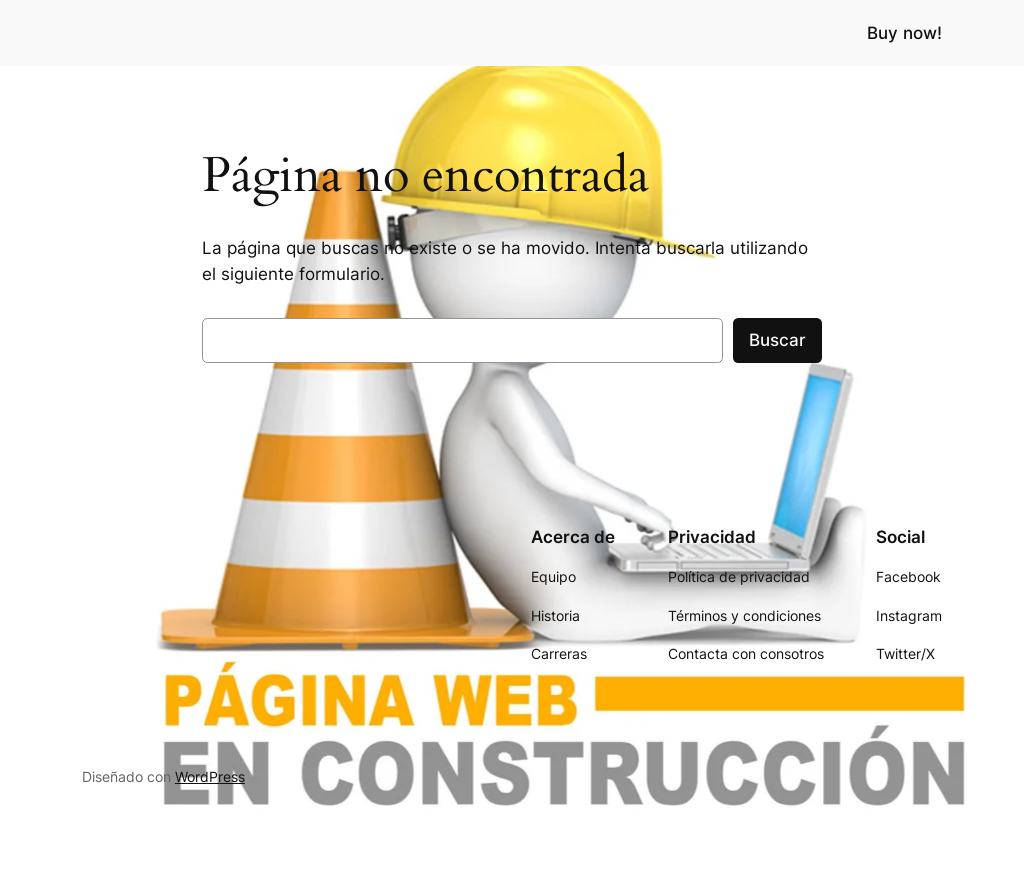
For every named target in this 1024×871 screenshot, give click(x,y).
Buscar (777, 340)
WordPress (210, 776)
